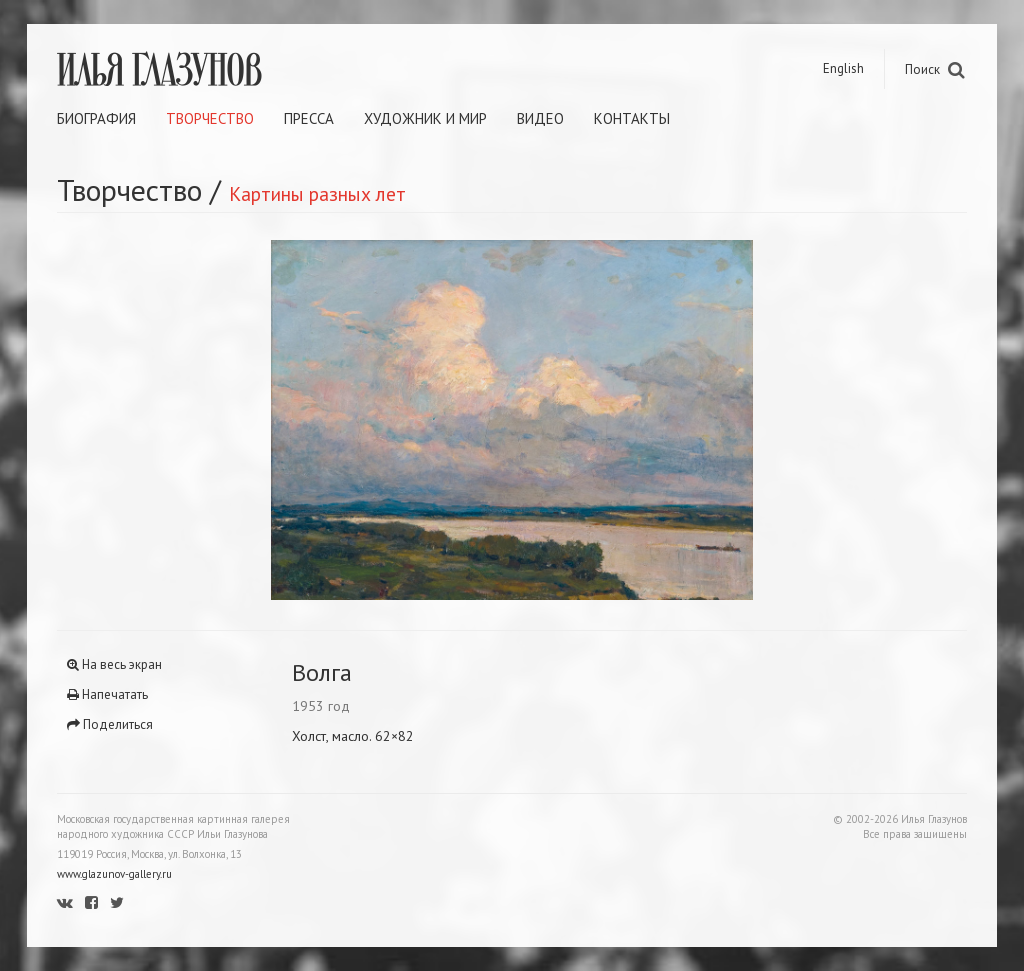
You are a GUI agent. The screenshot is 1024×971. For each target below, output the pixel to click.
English (843, 68)
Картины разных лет (317, 193)
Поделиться (110, 724)
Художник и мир (425, 118)
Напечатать (107, 694)
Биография (96, 118)
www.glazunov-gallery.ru (114, 874)
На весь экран (114, 664)
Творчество (210, 118)
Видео (540, 118)
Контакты (632, 118)
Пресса (309, 118)
